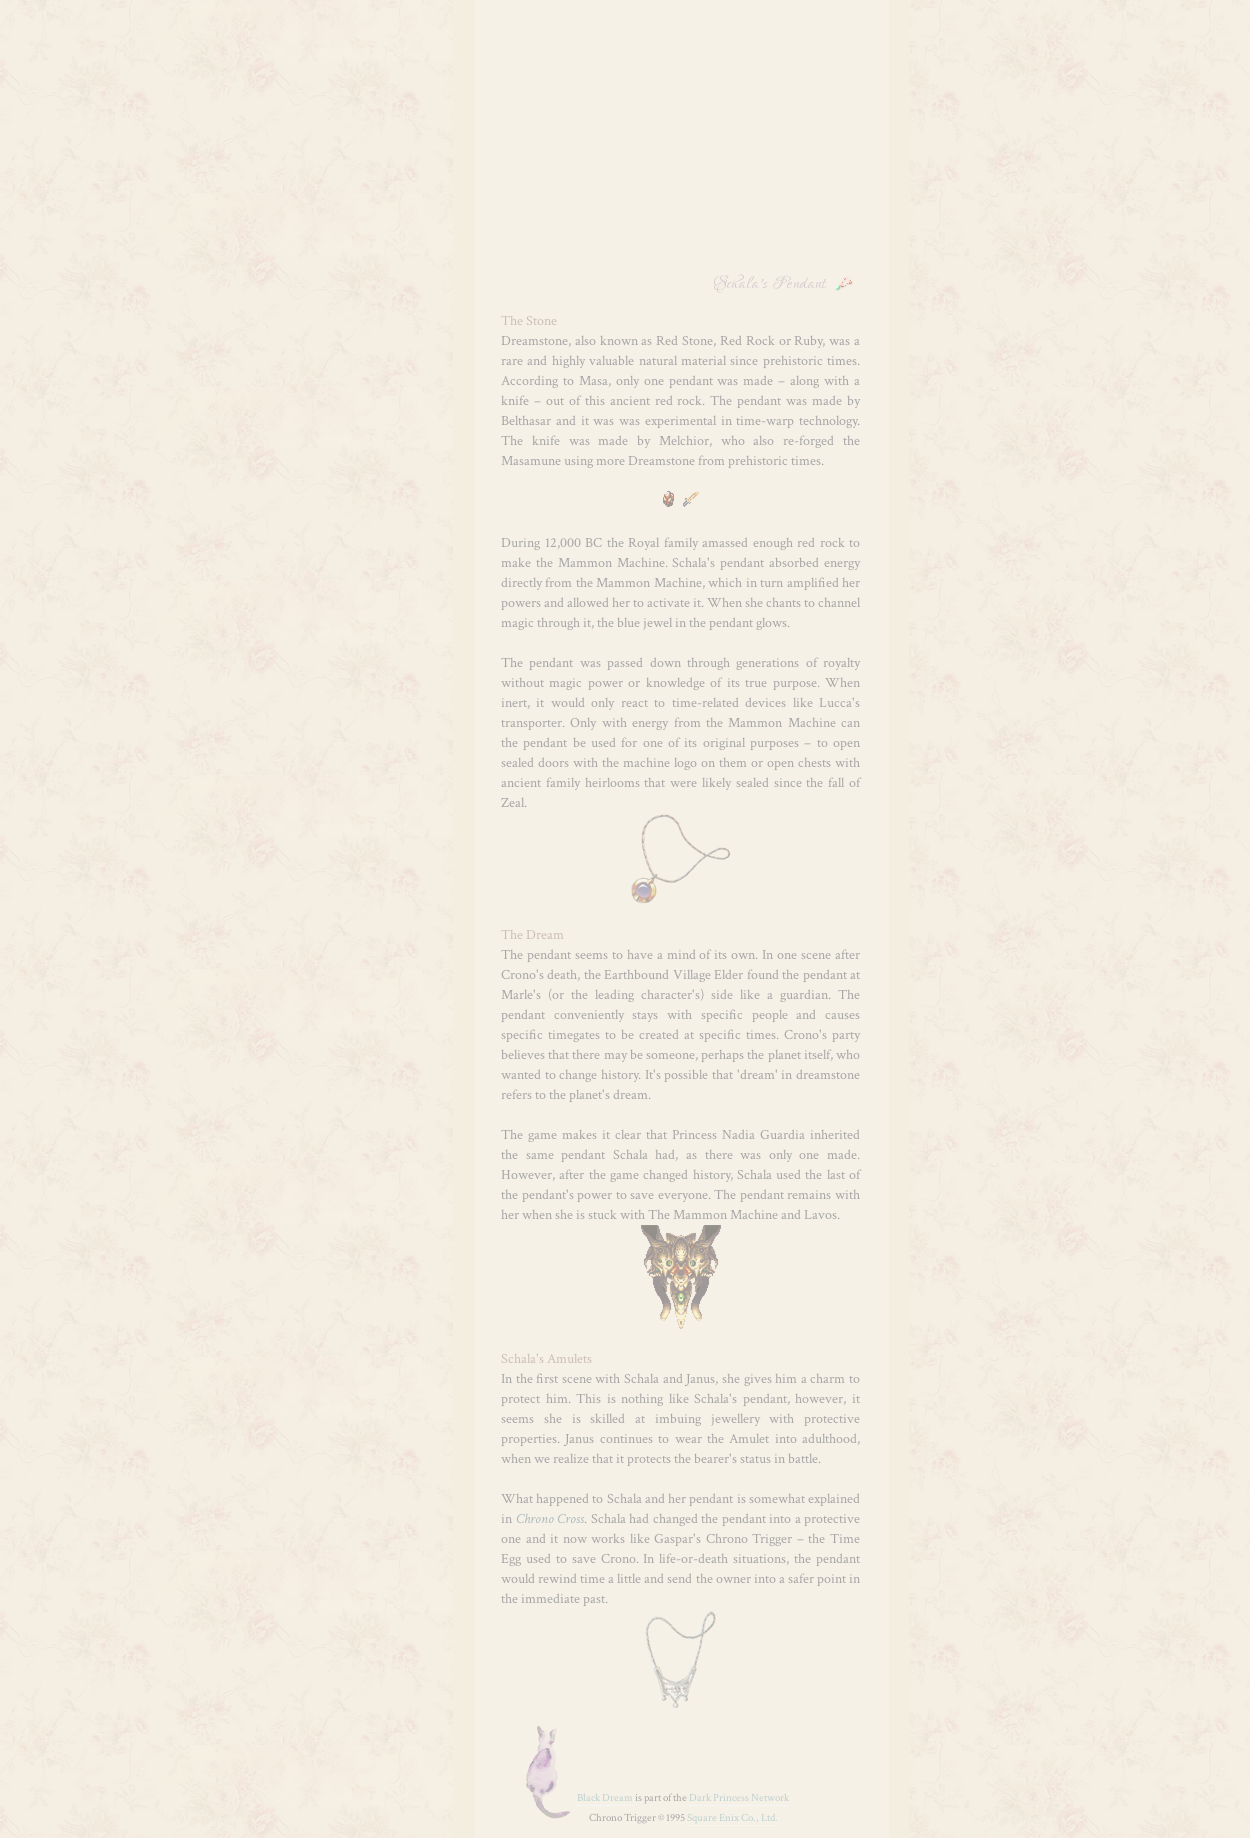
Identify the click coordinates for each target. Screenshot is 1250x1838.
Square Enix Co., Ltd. (732, 1818)
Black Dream (605, 1798)
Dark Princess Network (739, 1798)
